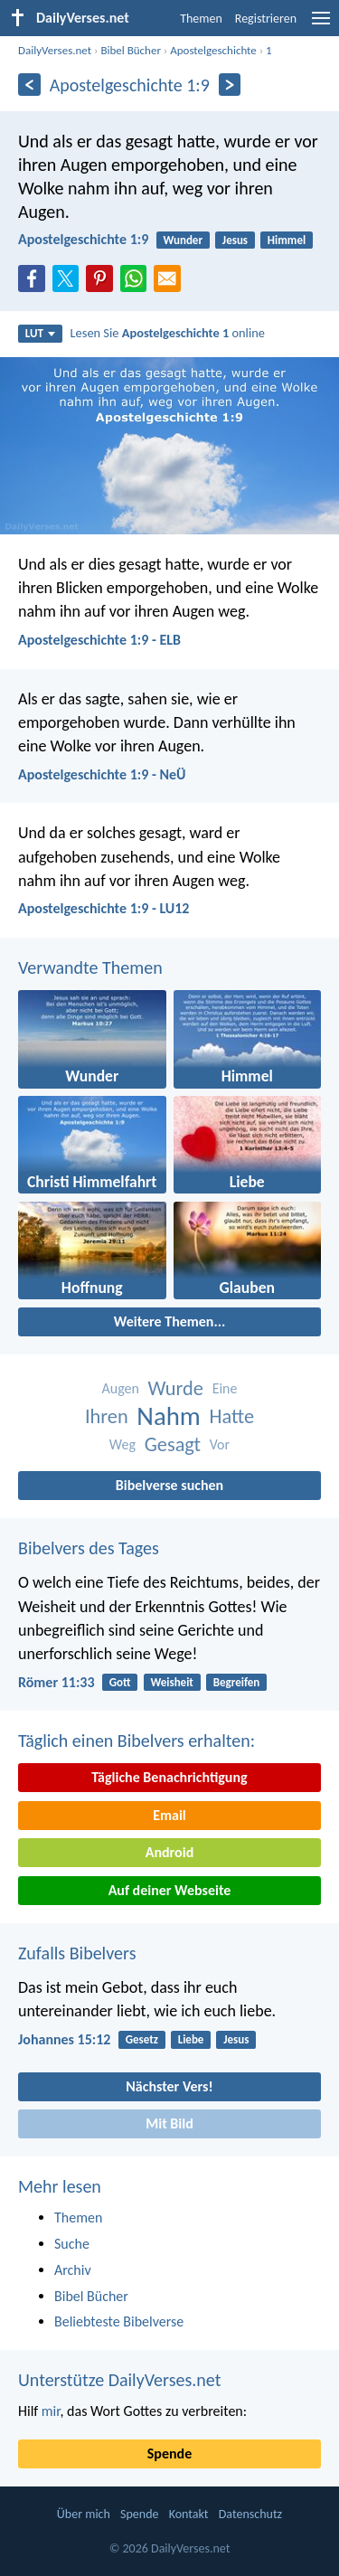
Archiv (72, 2270)
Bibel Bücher (130, 50)
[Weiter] (230, 84)
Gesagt (173, 1444)
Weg (122, 1444)
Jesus (235, 240)
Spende (169, 2453)
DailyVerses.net (54, 50)
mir (51, 2411)
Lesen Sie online (168, 333)
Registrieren (266, 18)
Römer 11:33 (56, 1682)
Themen (201, 18)
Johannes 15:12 (64, 2039)
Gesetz (142, 2039)
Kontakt (189, 2514)
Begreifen (236, 1682)
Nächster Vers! (169, 2086)
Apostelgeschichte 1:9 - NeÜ (101, 774)
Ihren (106, 1416)
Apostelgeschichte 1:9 (83, 239)
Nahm (169, 1416)
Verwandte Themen (90, 967)
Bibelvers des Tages (88, 1548)
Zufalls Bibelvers (77, 1953)
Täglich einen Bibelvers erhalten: (136, 1740)
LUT (40, 333)
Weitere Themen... (170, 1321)
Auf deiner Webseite (169, 1890)
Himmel (287, 240)
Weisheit (171, 1682)
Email (169, 1815)
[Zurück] (29, 84)
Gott (120, 1682)
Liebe (191, 2039)
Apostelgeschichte (213, 50)
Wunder (183, 240)
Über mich (83, 2514)
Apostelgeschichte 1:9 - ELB (99, 639)
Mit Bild (169, 2123)
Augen (120, 1388)
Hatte (232, 1416)
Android (169, 1852)
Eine (225, 1388)
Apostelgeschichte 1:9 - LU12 (103, 908)
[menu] (321, 25)
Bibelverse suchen (169, 1485)
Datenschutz (250, 2514)
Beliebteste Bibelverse (119, 2321)
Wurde (175, 1388)
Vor (220, 1444)
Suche (71, 2243)
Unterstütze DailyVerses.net (119, 2380)
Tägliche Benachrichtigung (169, 1777)
